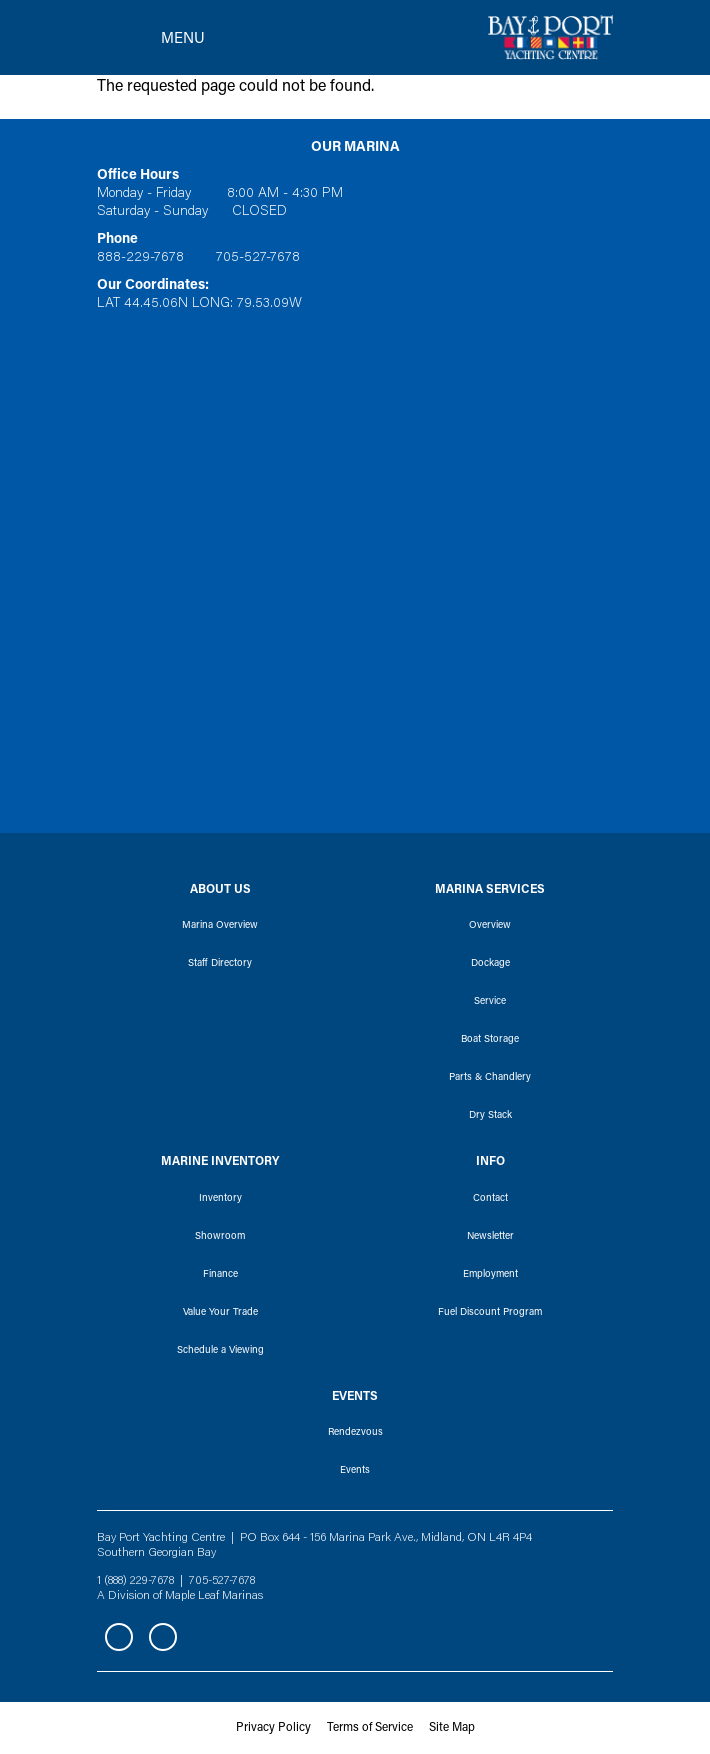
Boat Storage (490, 1040)
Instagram (163, 1637)
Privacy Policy (273, 1728)
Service (490, 1002)
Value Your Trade (220, 1313)
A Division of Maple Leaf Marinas (180, 1596)
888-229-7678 (140, 258)
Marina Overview (220, 926)
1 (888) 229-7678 (135, 1581)
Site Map (452, 1728)
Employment (490, 1275)
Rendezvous (355, 1433)
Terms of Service (370, 1728)
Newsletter (490, 1237)
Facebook (119, 1637)
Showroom (220, 1237)
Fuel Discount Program (490, 1313)
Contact (490, 1199)
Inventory (220, 1199)
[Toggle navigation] (151, 38)
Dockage (490, 964)
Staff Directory (220, 964)
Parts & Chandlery (490, 1078)
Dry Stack (490, 1116)
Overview (490, 926)
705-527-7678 (258, 258)
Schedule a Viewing (220, 1351)
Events (355, 1471)
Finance (220, 1275)
